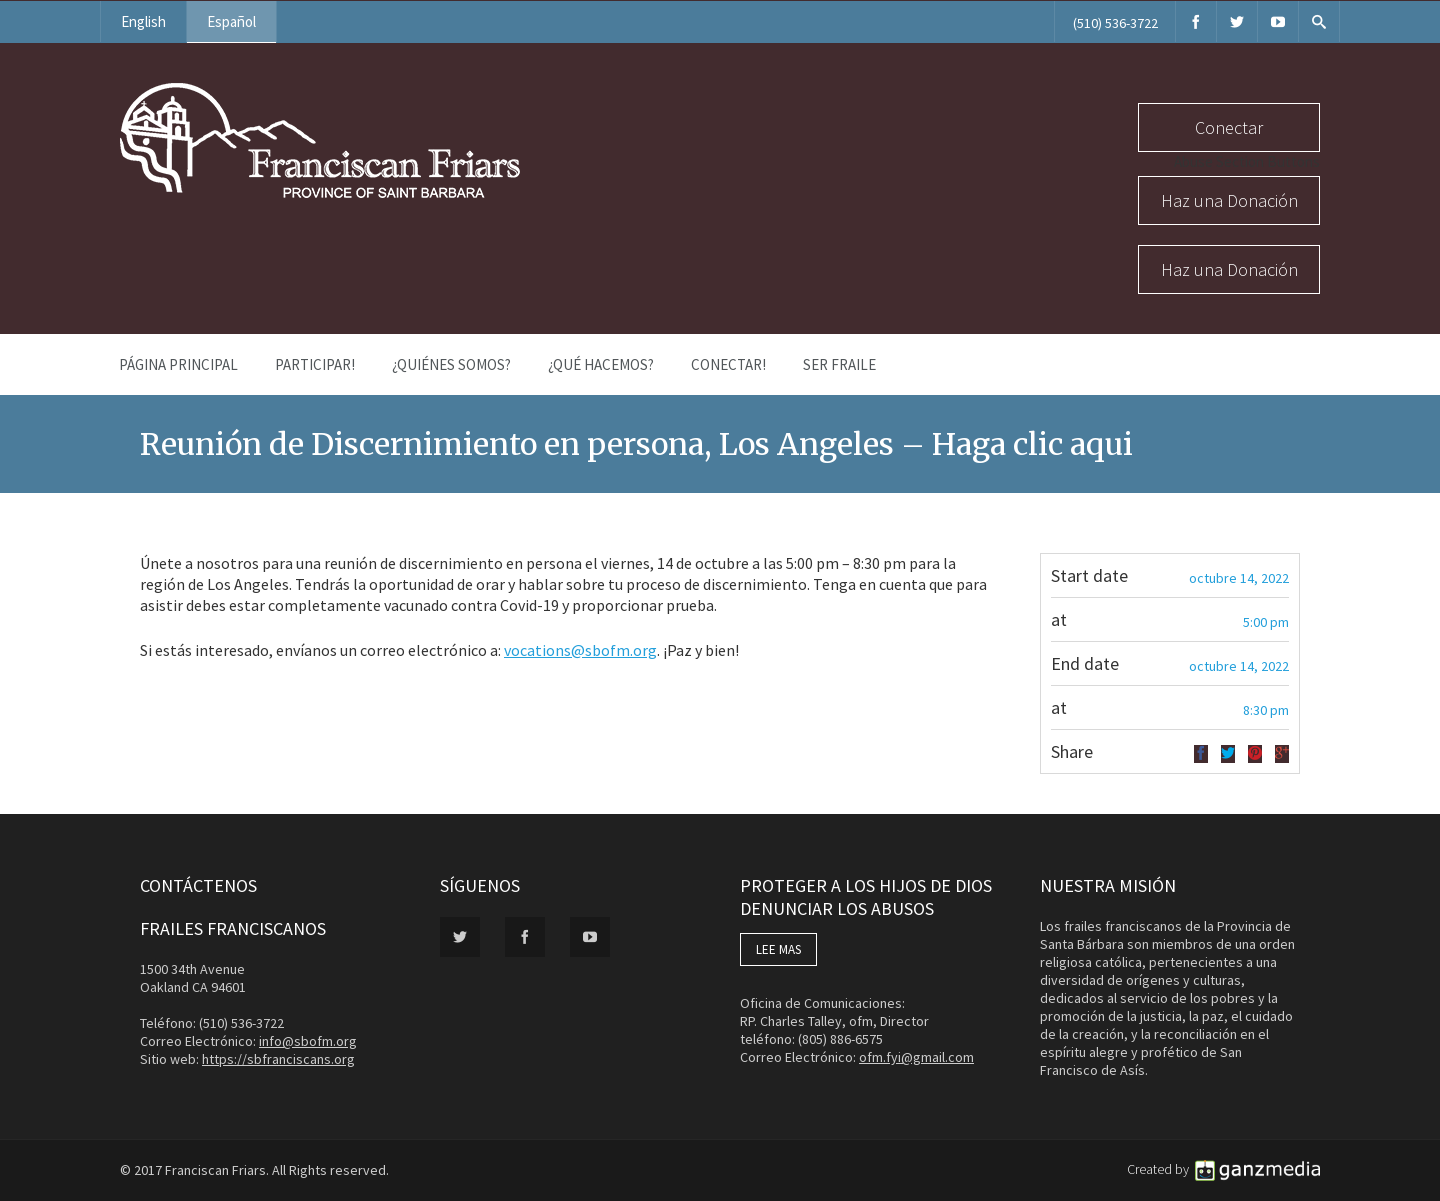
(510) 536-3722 (1115, 23)
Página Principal (178, 364)
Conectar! (728, 364)
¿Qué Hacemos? (601, 364)
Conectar (1229, 127)
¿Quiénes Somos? (451, 364)
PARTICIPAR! (315, 364)
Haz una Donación (1229, 200)
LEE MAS (778, 949)
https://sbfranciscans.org (278, 1059)
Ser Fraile (839, 364)
